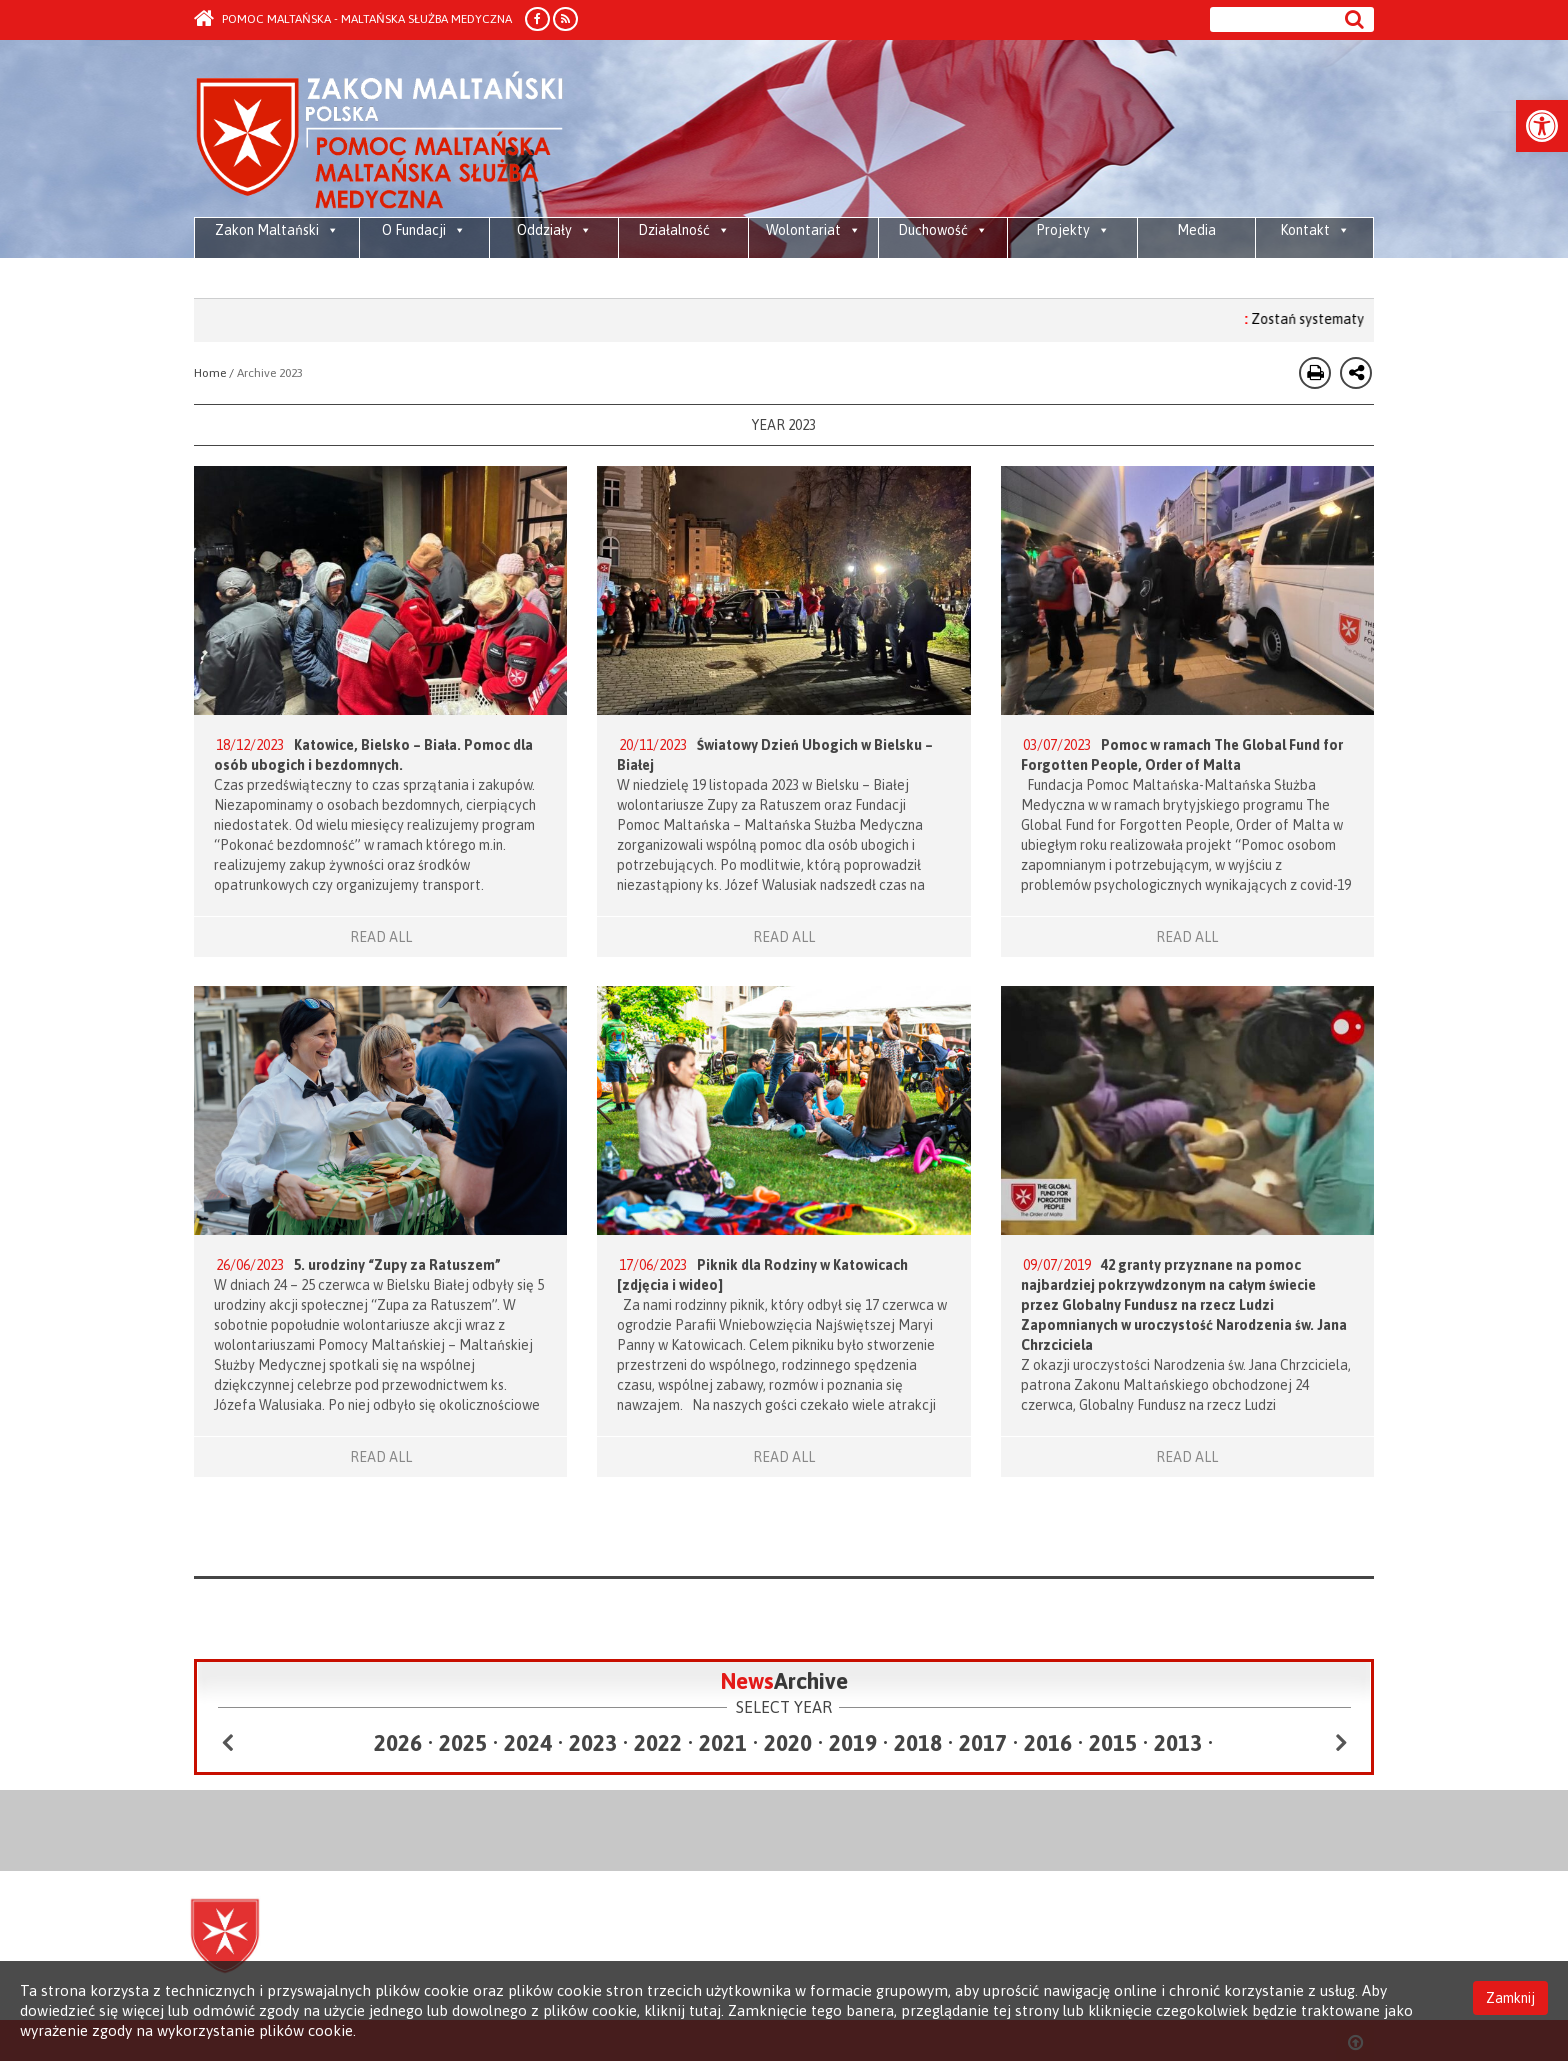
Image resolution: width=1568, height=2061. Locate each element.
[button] (1542, 126)
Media (1196, 230)
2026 (398, 1743)
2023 (593, 1743)
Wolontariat (813, 230)
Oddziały (554, 230)
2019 (853, 1743)
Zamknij (1510, 1998)
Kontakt (1315, 230)
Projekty (1073, 230)
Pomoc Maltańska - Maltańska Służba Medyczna (353, 19)
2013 (1178, 1743)
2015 (1113, 1743)
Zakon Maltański (277, 230)
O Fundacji (424, 230)
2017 (983, 1743)
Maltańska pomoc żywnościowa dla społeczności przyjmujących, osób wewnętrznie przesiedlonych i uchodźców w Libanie (277, 280)
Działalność (684, 230)
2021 (723, 1743)
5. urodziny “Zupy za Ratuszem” (397, 1265)
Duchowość (943, 230)
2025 (463, 1743)
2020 (788, 1743)
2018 (918, 1743)
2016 (1048, 1743)
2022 (658, 1743)
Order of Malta (380, 140)
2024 (528, 1743)
